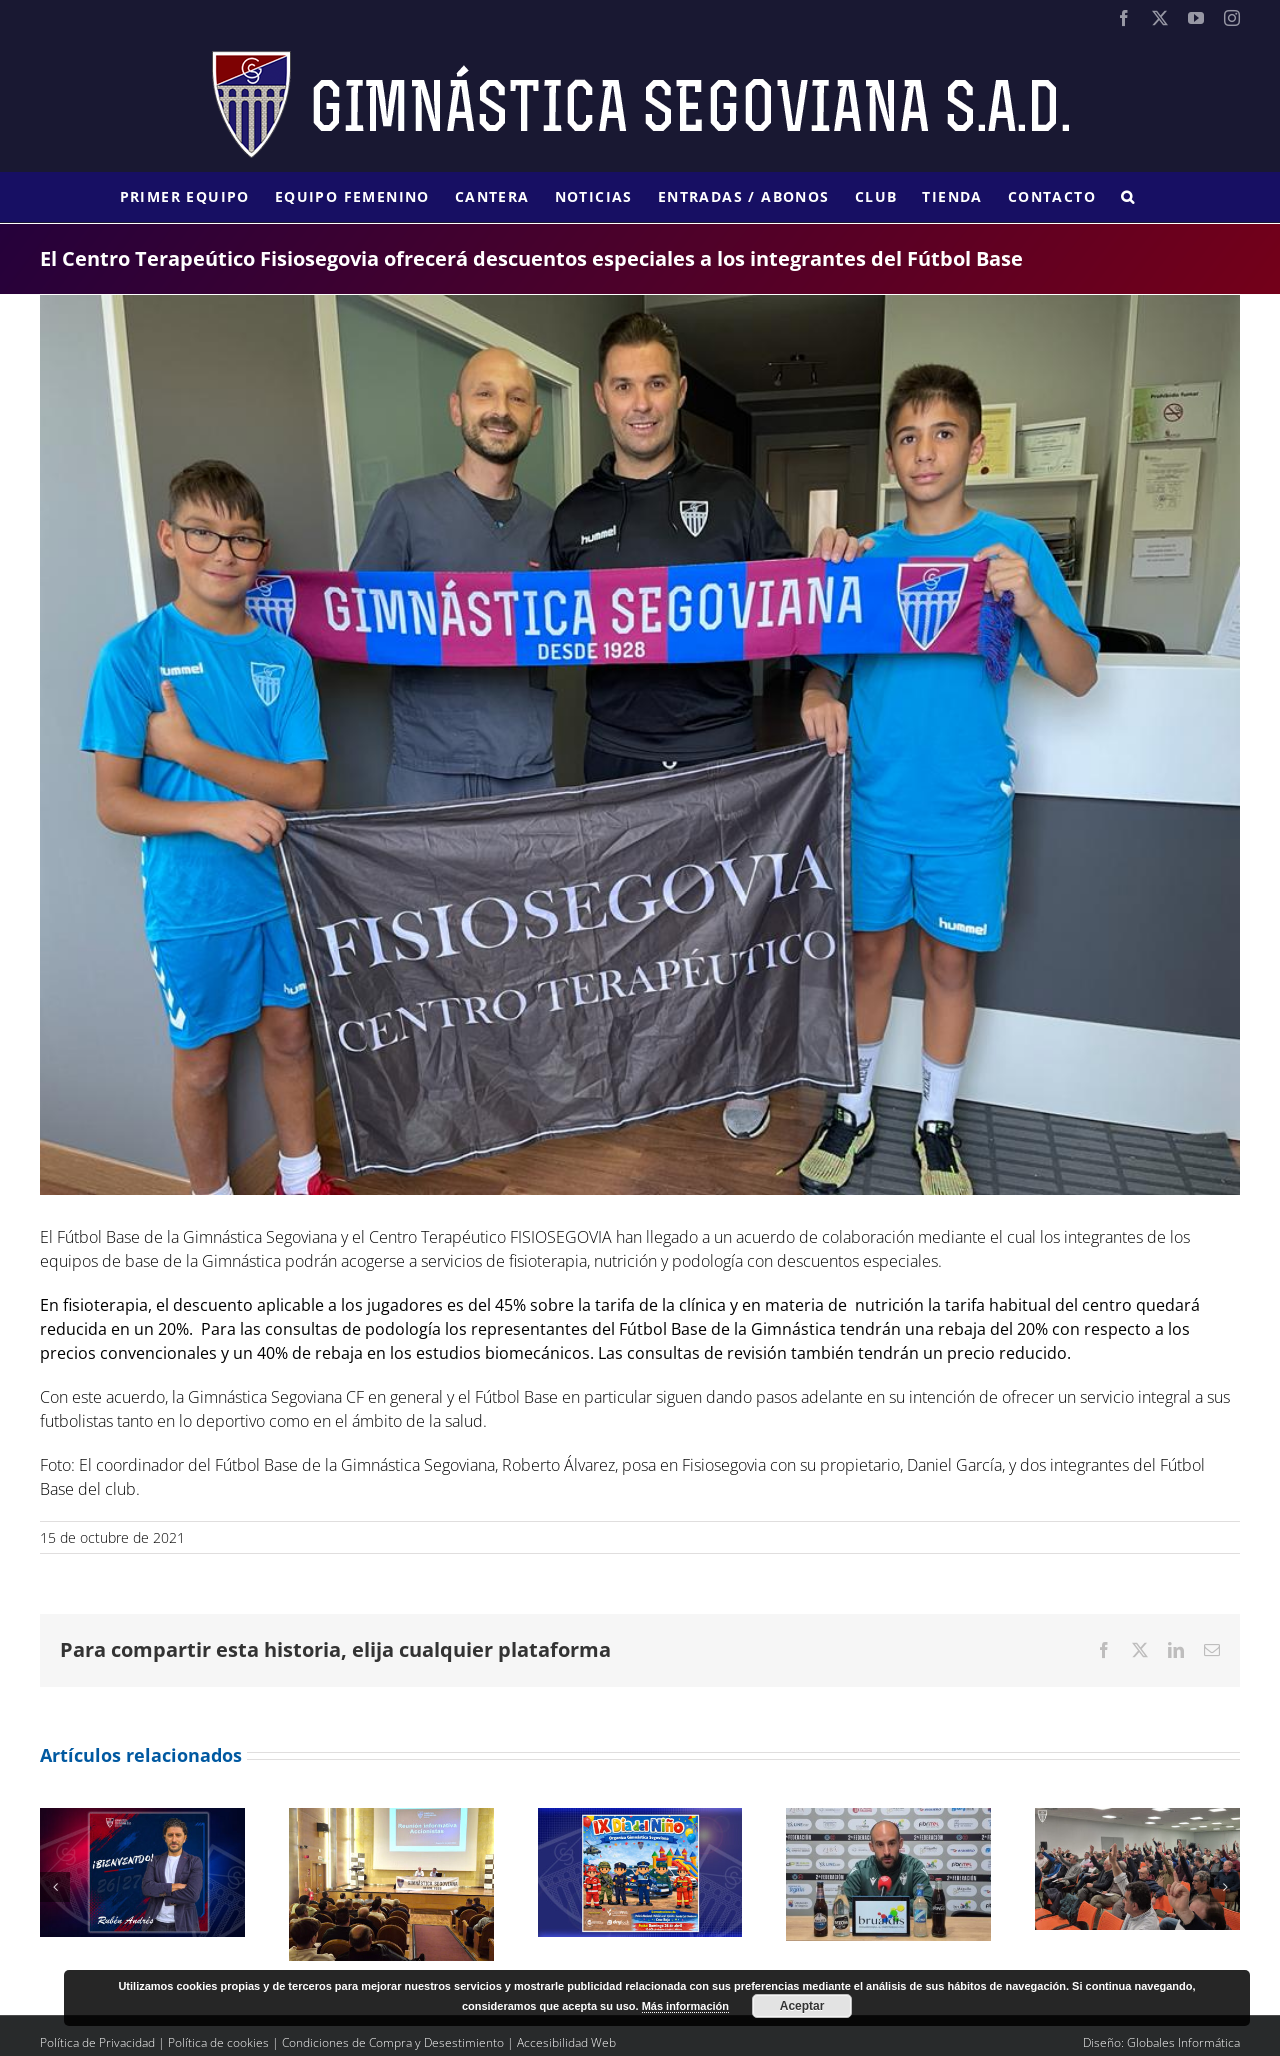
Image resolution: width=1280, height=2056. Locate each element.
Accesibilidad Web (566, 2042)
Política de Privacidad (97, 2042)
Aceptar (802, 2006)
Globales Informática (1183, 2042)
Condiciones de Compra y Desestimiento (393, 2042)
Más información (685, 2006)
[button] (1128, 197)
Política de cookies (218, 2042)
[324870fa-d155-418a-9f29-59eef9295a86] (640, 745)
